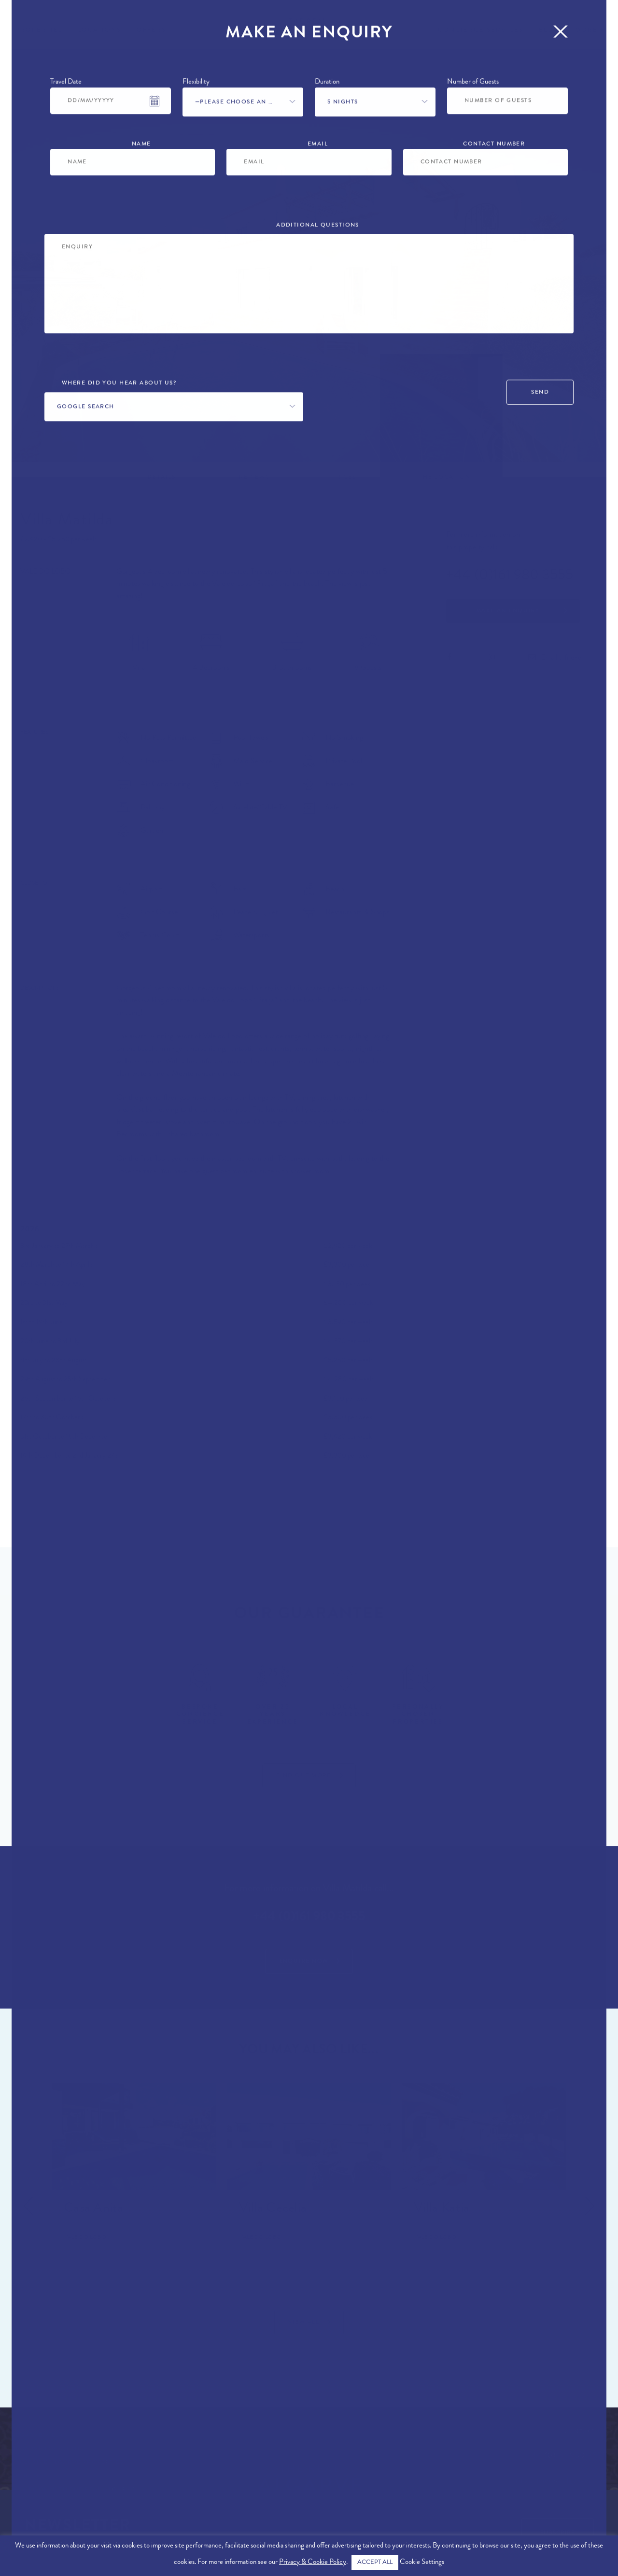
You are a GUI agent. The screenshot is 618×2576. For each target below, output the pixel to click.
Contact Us (585, 2432)
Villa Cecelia (273, 2209)
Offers (151, 31)
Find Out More (303, 1776)
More (586, 31)
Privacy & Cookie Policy (312, 2562)
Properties (39, 31)
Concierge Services (480, 31)
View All (304, 2323)
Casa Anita (94, 2209)
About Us (28, 2476)
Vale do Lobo (45, 572)
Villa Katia (441, 2209)
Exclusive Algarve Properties (68, 2463)
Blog (549, 31)
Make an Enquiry (508, 611)
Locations (100, 31)
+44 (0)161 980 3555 (509, 576)
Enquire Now (304, 1962)
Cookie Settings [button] (422, 2562)
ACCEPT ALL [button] (375, 2563)
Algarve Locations (47, 2449)
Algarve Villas (39, 2436)
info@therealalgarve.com (559, 2481)
